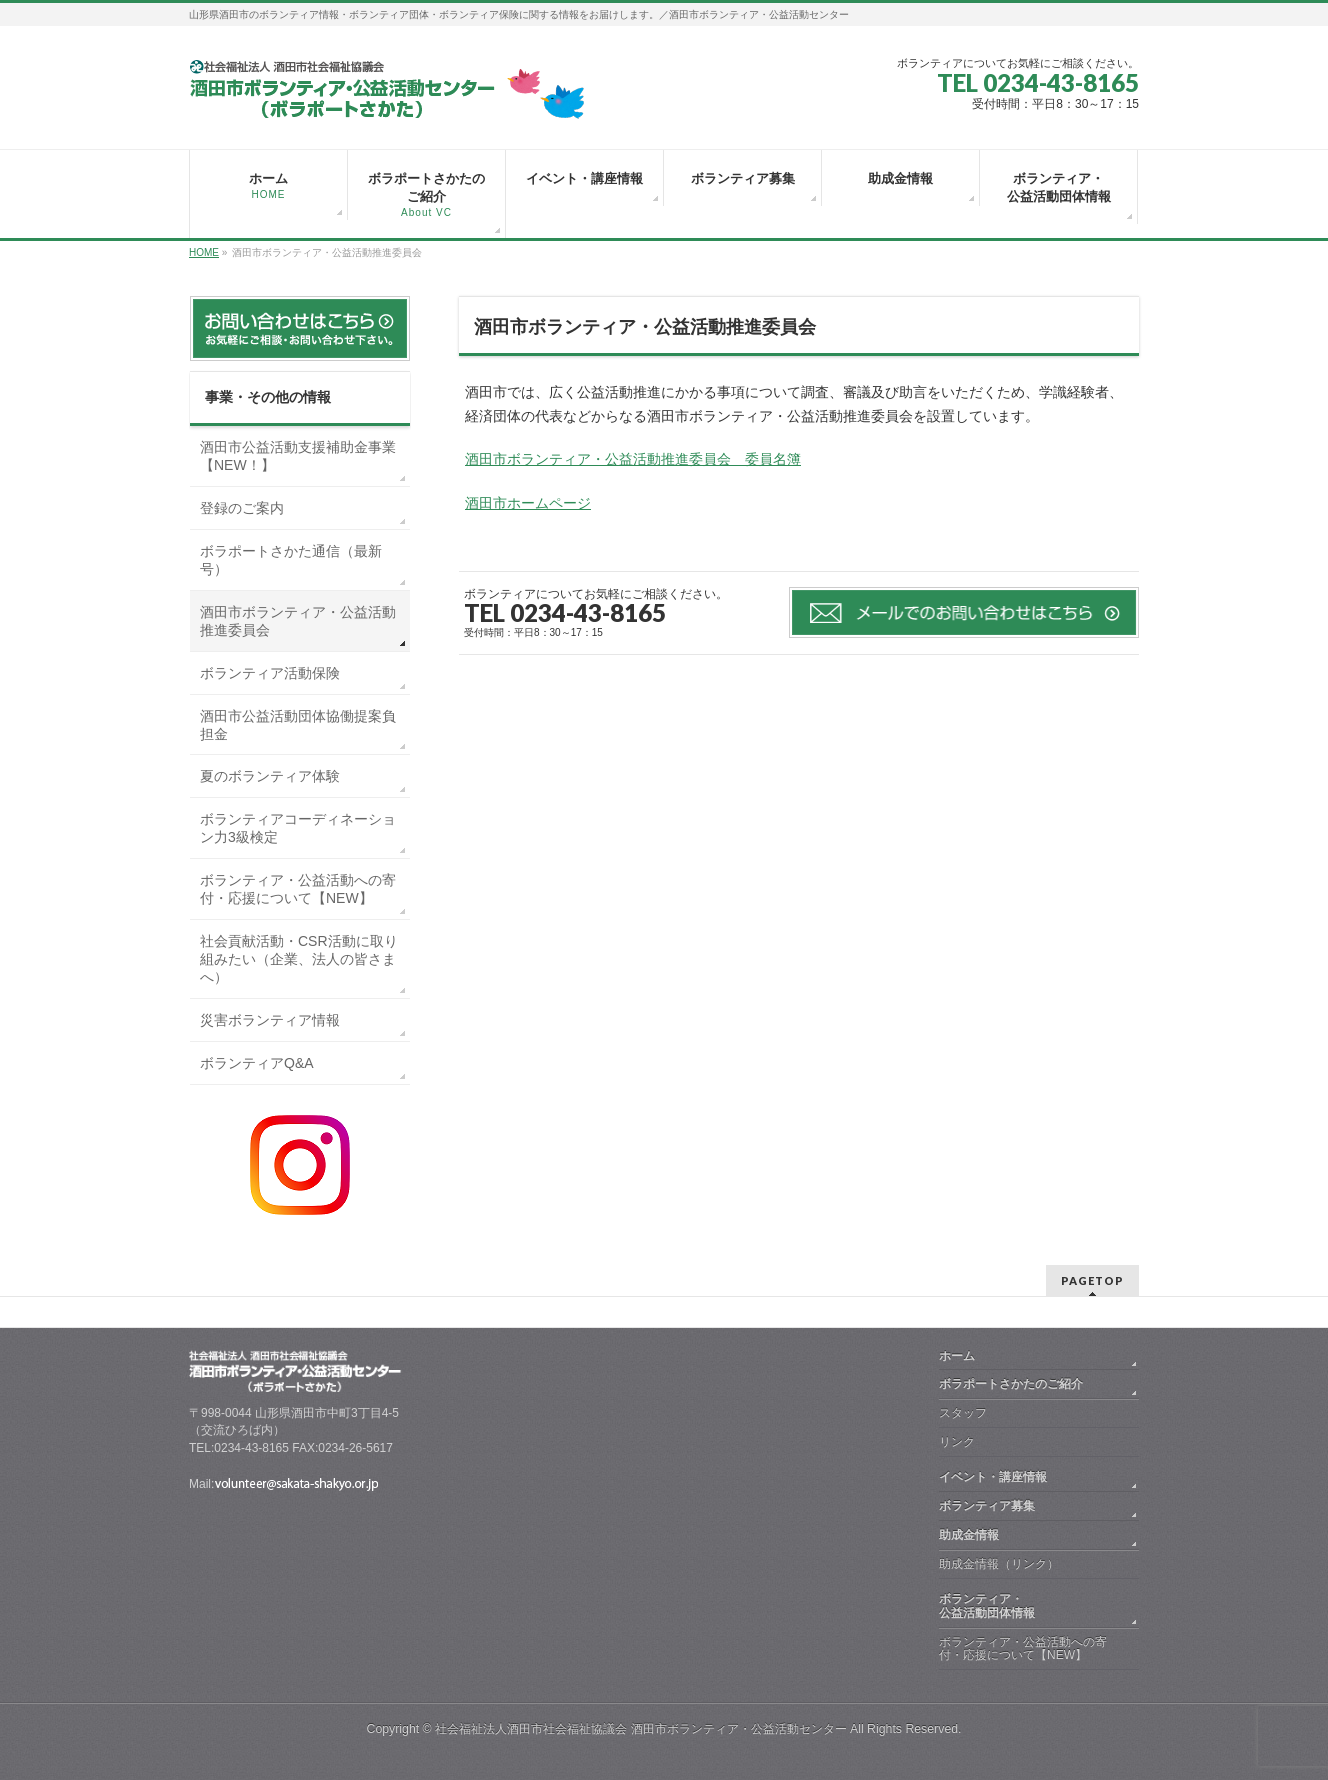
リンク (957, 1442)
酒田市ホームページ (528, 503)
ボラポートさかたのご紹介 (1011, 1384)
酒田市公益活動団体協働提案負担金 (298, 725)
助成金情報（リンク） (999, 1564)
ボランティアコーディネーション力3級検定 (298, 828)
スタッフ (963, 1413)
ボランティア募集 (987, 1506)
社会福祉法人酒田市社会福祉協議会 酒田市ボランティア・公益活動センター (640, 1729)
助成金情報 (969, 1535)
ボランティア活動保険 (270, 673)
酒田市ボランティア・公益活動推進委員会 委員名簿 (633, 459)
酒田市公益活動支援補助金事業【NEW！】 (298, 456)
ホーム (957, 1356)
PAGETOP (1092, 1280)
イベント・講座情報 (993, 1477)
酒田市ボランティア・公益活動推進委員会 (298, 621)
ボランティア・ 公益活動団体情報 (1035, 1606)
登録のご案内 (242, 508)
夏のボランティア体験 (270, 776)
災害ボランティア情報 (270, 1020)
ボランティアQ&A (257, 1063)
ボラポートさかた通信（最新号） (291, 560)
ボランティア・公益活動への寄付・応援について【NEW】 (298, 889)
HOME (204, 252)
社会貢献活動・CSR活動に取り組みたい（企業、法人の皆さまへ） (299, 959)
